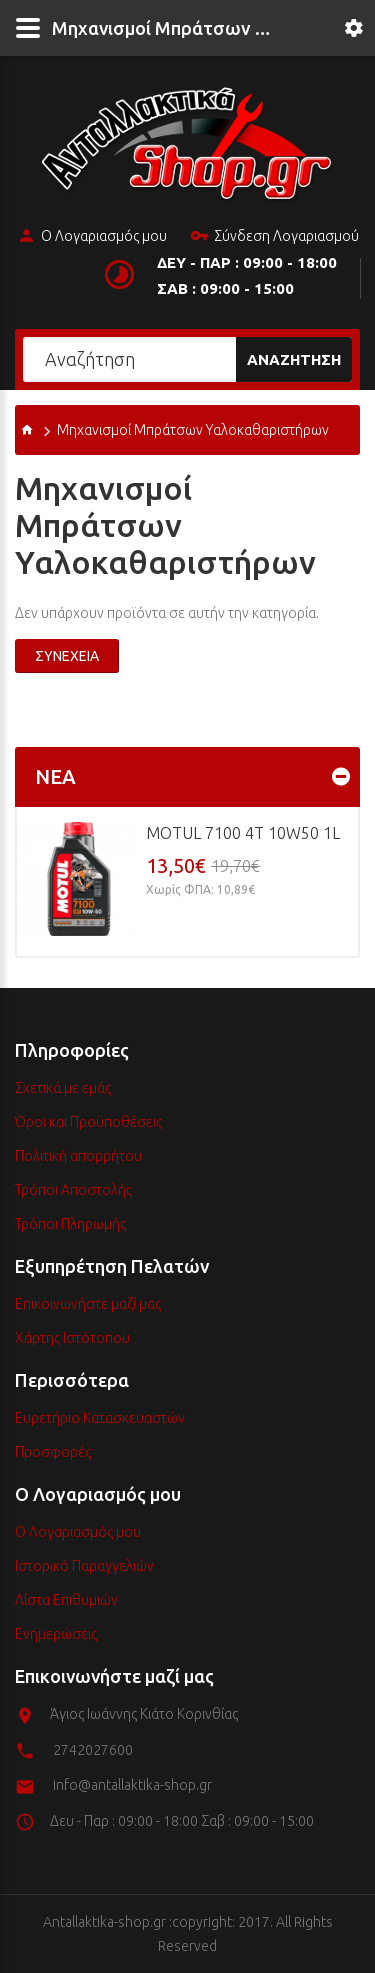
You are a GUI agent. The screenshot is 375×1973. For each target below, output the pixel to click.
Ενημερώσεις (56, 1634)
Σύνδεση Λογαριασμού (274, 237)
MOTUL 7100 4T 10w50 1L (243, 833)
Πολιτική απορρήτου (78, 1156)
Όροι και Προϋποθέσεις (88, 1122)
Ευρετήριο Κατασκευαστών (100, 1418)
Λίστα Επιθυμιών (66, 1600)
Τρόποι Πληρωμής (70, 1224)
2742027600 (93, 1750)
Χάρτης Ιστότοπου (72, 1338)
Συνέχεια (67, 656)
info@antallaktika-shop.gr (132, 1785)
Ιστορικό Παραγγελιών (84, 1566)
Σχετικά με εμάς (63, 1088)
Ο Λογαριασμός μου (92, 237)
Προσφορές (53, 1452)
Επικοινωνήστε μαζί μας (88, 1304)
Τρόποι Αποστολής (73, 1190)
